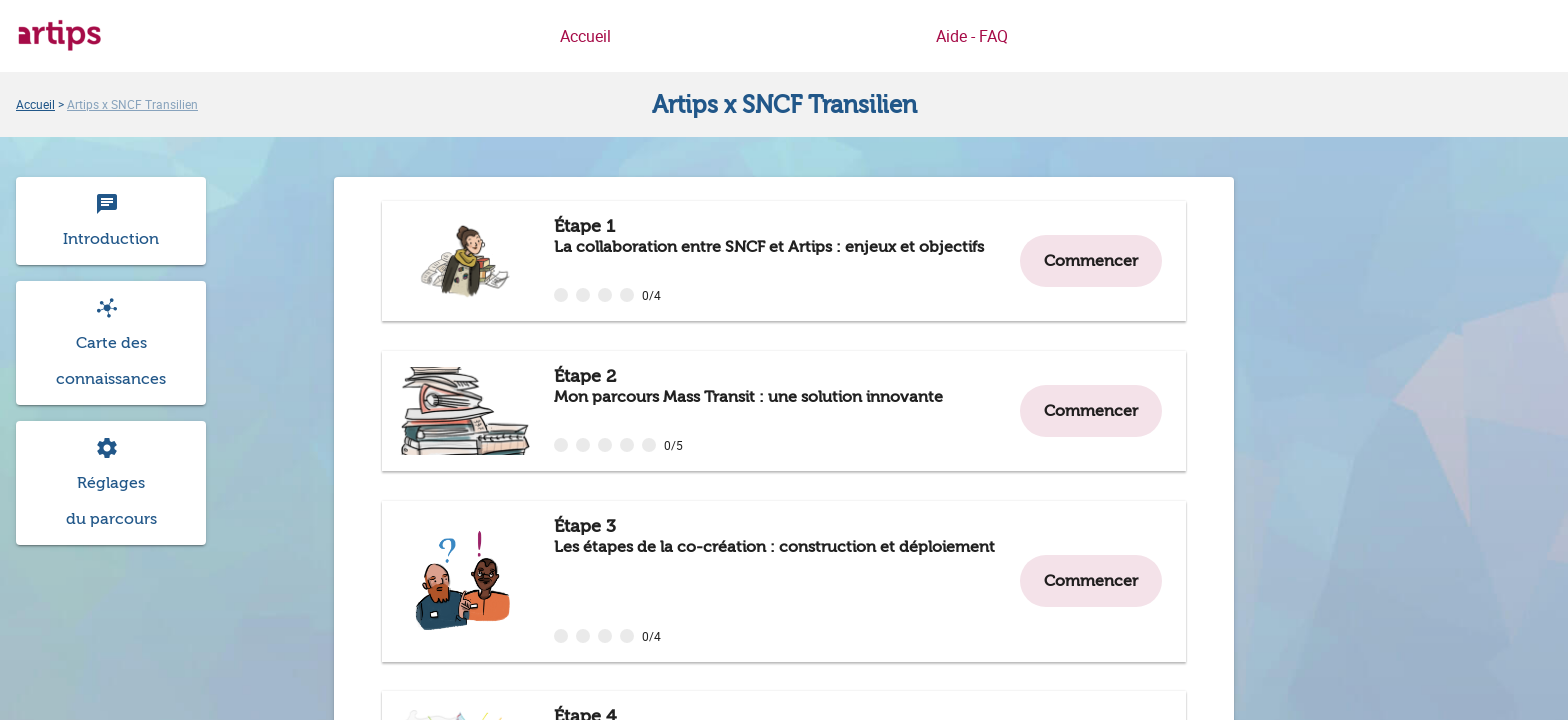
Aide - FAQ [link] (972, 36)
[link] (35, 104)
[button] (111, 343)
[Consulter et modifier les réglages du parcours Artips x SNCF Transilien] (111, 483)
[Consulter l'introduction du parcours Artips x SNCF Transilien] (111, 221)
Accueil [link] (585, 36)
